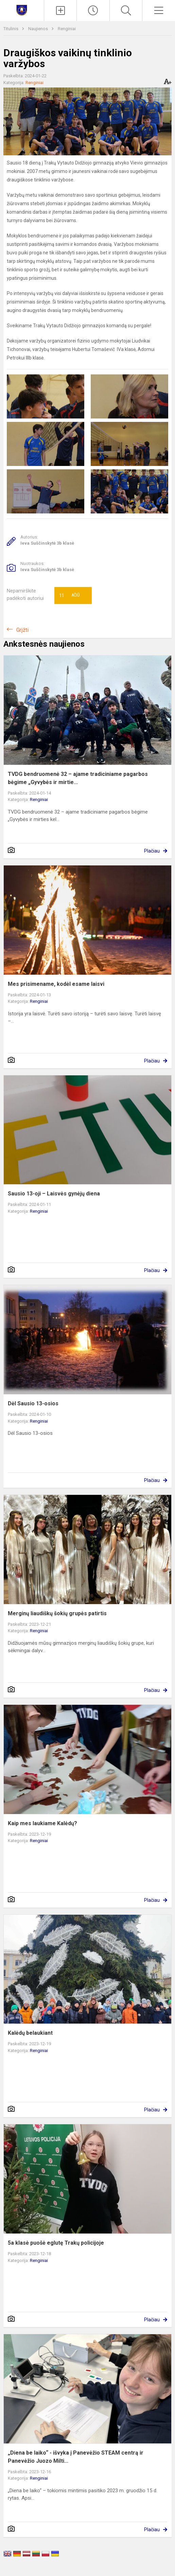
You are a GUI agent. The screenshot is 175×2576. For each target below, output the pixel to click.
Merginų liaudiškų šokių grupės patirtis (57, 1613)
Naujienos (38, 28)
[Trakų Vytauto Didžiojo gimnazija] (22, 9)
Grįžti (22, 630)
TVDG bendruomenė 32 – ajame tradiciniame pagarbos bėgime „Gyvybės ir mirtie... (78, 778)
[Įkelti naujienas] (60, 10)
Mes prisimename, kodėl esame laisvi (56, 984)
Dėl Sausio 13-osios (33, 1403)
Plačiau (152, 851)
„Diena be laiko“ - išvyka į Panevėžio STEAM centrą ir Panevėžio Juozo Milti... (75, 2457)
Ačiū (69, 595)
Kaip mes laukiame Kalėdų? (42, 1823)
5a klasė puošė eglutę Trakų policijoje (56, 2243)
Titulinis (11, 28)
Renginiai (67, 28)
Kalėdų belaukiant (30, 2033)
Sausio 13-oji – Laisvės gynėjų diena (54, 1193)
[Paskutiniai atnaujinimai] (93, 10)
